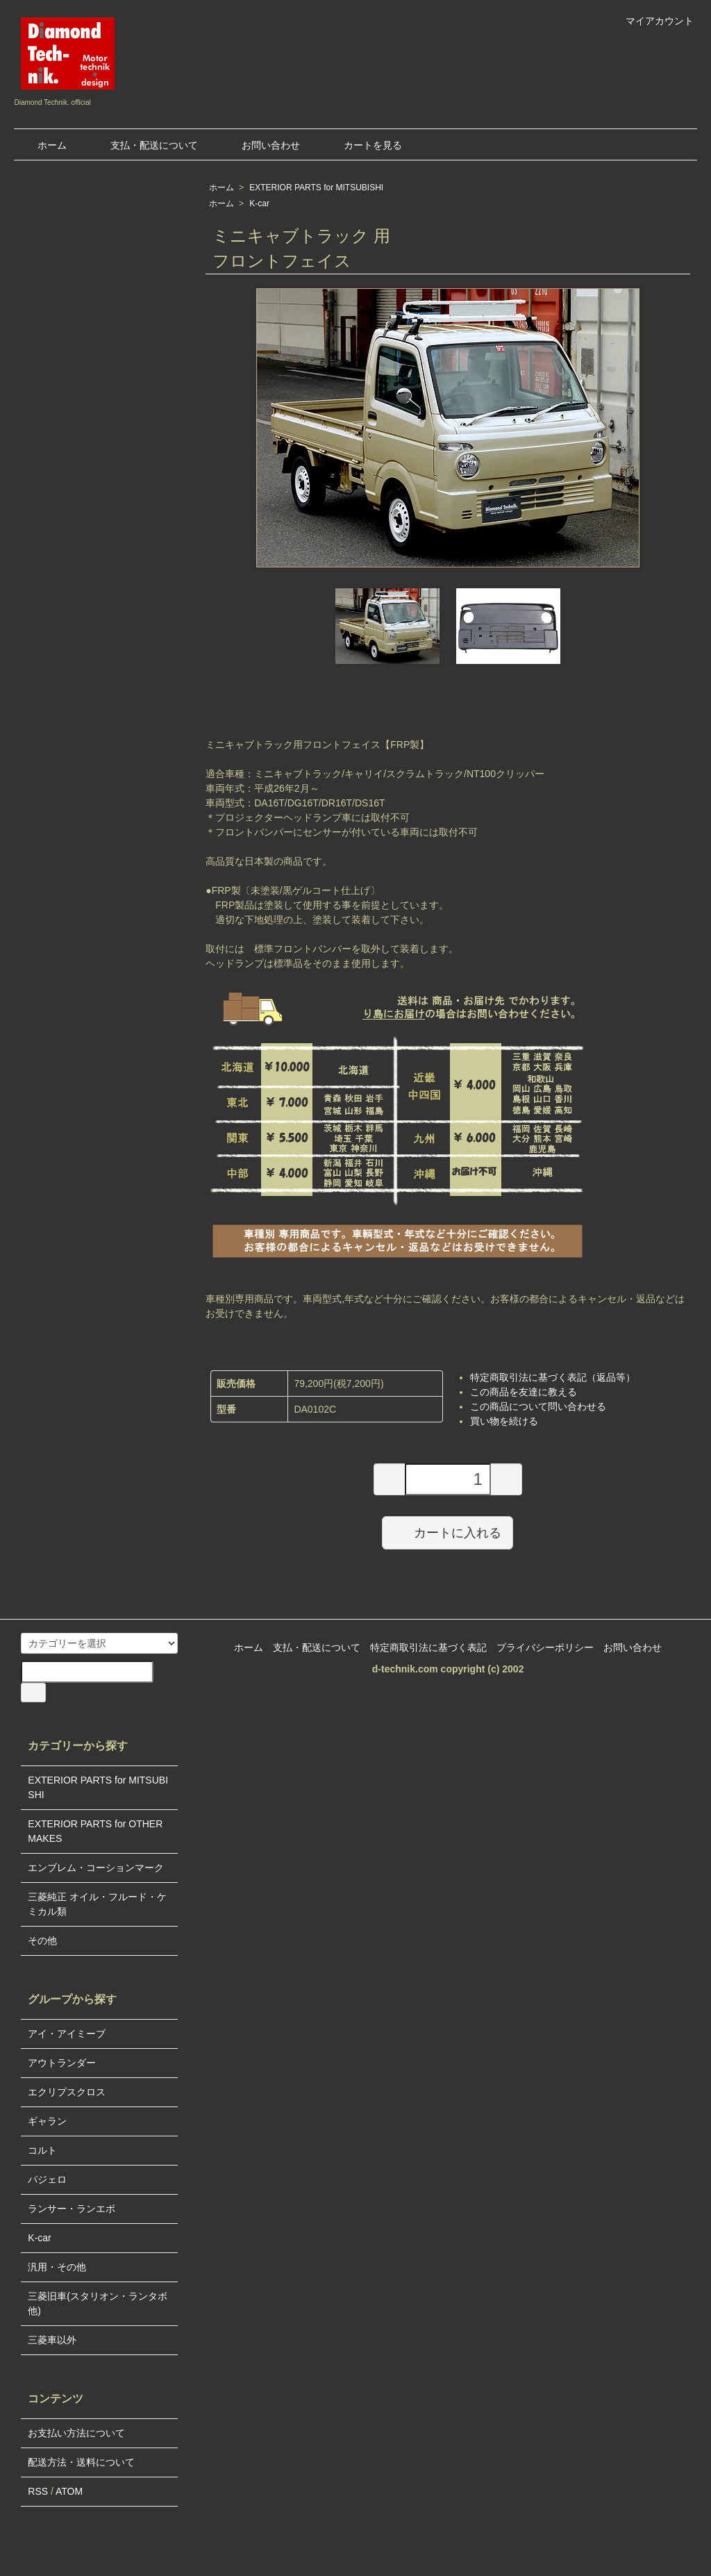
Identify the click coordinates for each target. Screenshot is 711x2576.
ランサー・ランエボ (71, 2208)
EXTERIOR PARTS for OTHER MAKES (95, 1831)
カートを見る (363, 145)
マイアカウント (652, 20)
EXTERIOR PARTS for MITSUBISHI (316, 187)
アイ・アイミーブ (67, 2033)
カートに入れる (447, 1532)
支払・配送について (144, 145)
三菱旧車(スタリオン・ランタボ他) (97, 2303)
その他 (42, 1940)
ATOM (69, 2491)
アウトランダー (62, 2062)
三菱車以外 (52, 2339)
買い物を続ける (504, 1421)
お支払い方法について (76, 2432)
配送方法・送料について (81, 2462)
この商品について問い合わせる (538, 1406)
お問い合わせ (260, 145)
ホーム (42, 145)
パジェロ (47, 2179)
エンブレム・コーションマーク (96, 1867)
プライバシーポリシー (545, 1647)
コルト (42, 2150)
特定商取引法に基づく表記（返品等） (552, 1377)
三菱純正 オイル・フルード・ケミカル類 (97, 1904)
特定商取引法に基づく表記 (428, 1647)
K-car (259, 203)
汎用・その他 (57, 2266)
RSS (38, 2491)
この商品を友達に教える (523, 1391)
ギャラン (47, 2121)
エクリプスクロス (67, 2091)
